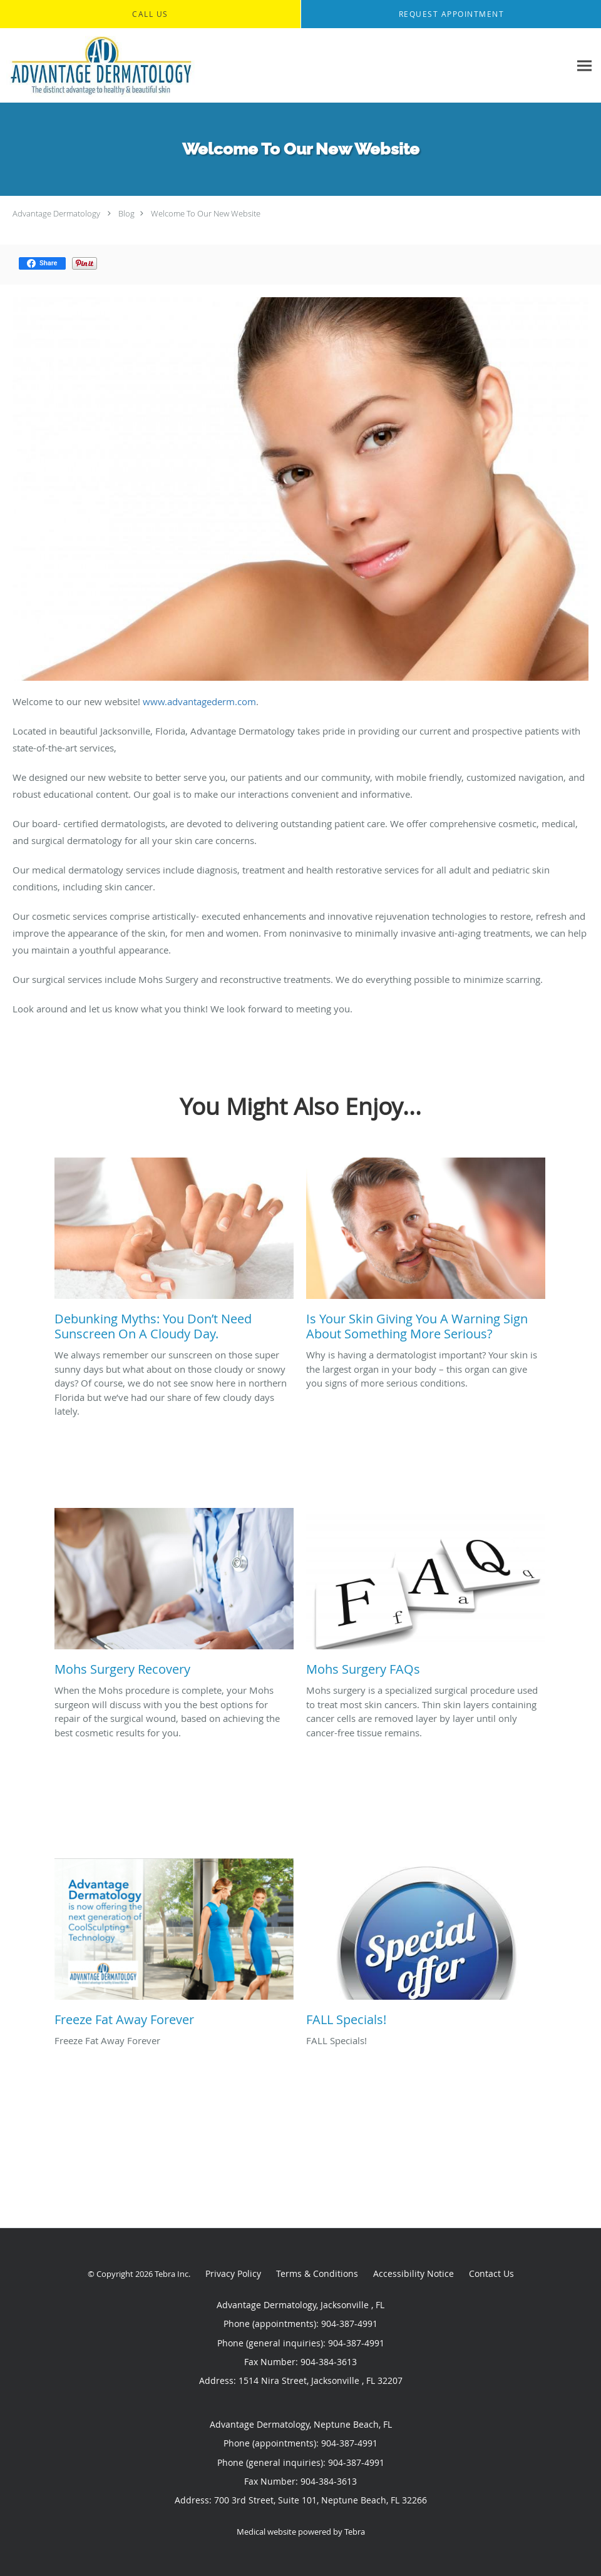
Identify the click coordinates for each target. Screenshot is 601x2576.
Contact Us (491, 2273)
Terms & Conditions (317, 2273)
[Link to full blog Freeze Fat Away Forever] (174, 1946)
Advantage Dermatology (56, 213)
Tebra (354, 2531)
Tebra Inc (171, 2273)
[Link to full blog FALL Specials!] (425, 1946)
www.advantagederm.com (199, 701)
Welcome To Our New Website (205, 213)
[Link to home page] (98, 66)
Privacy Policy (233, 2273)
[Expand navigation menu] (584, 66)
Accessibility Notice (413, 2273)
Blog (126, 213)
